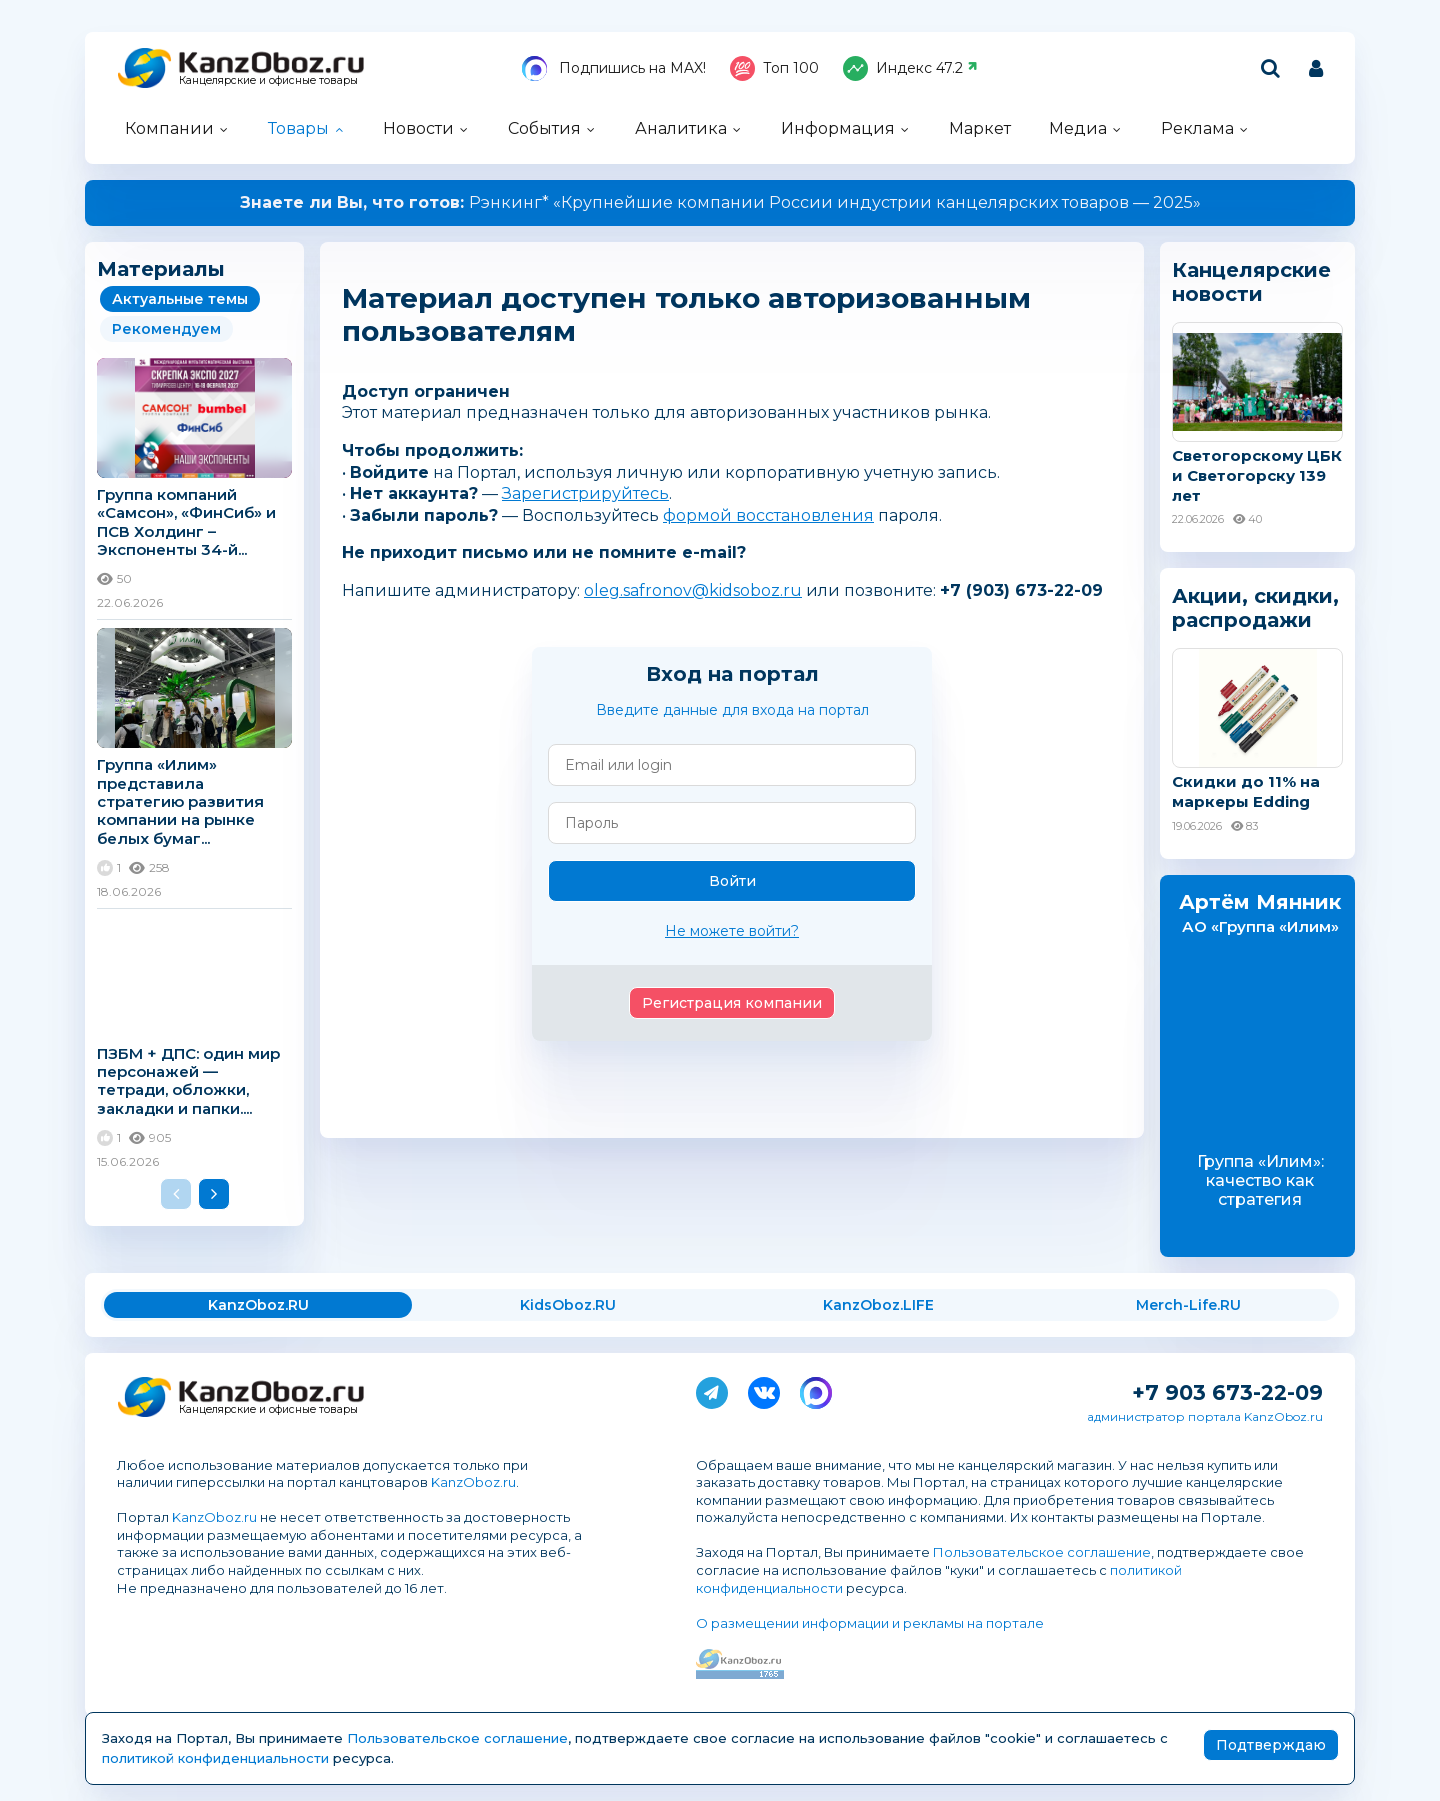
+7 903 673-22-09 (1227, 1392)
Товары (298, 128)
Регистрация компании (732, 1003)
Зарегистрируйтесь (585, 493)
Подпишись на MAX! (614, 68)
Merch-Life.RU (1188, 1305)
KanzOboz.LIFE (878, 1305)
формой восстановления (768, 515)
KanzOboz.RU (258, 1305)
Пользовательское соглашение (1042, 1552)
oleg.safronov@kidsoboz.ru (693, 590)
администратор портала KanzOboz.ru (1205, 1416)
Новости (418, 128)
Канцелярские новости (1251, 282)
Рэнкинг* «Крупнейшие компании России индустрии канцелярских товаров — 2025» (720, 202)
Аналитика (681, 128)
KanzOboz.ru (473, 1482)
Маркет (980, 128)
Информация (838, 128)
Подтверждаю (1271, 1745)
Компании (169, 128)
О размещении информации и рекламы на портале (870, 1623)
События (544, 128)
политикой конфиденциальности (215, 1758)
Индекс (910, 68)
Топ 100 (774, 68)
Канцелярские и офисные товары (268, 80)
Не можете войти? (732, 931)
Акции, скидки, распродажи (1255, 608)
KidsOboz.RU (568, 1305)
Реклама (1197, 128)
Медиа (1078, 128)
